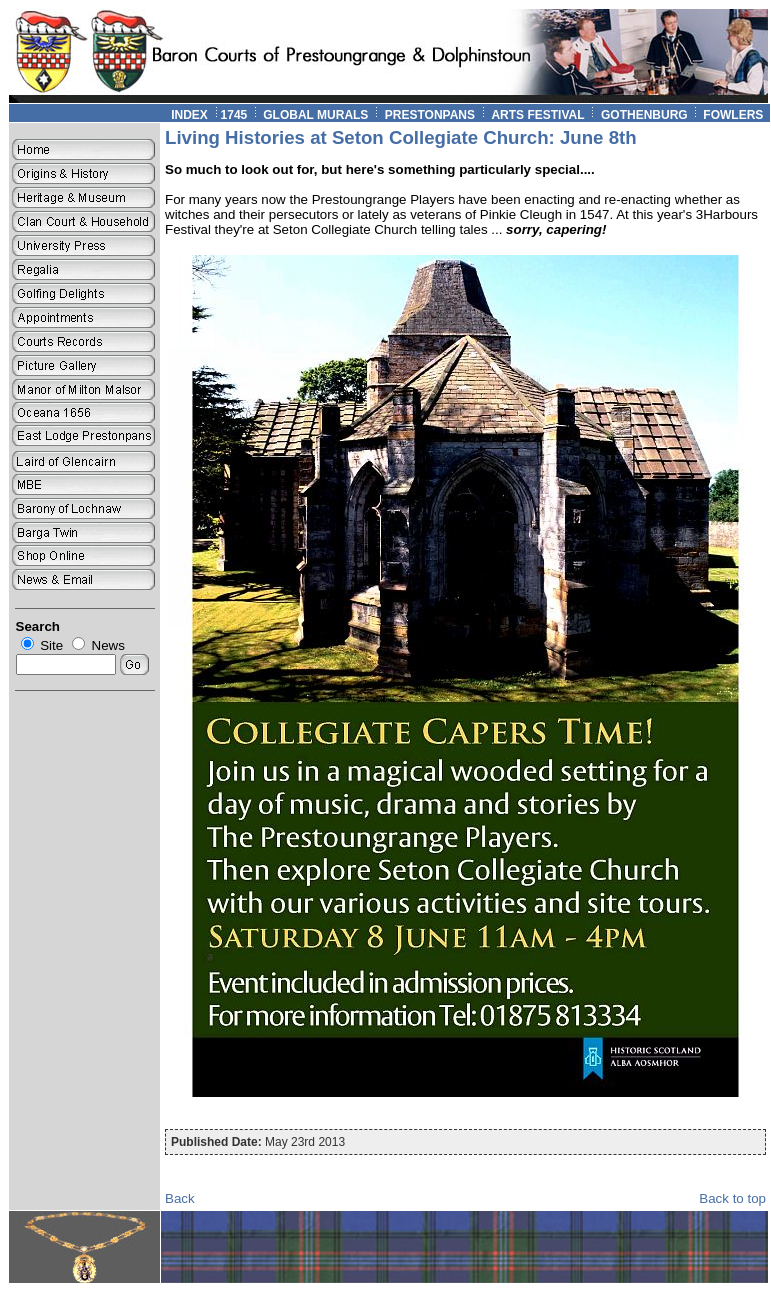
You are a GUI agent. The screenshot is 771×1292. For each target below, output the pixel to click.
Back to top (732, 1198)
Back (180, 1198)
